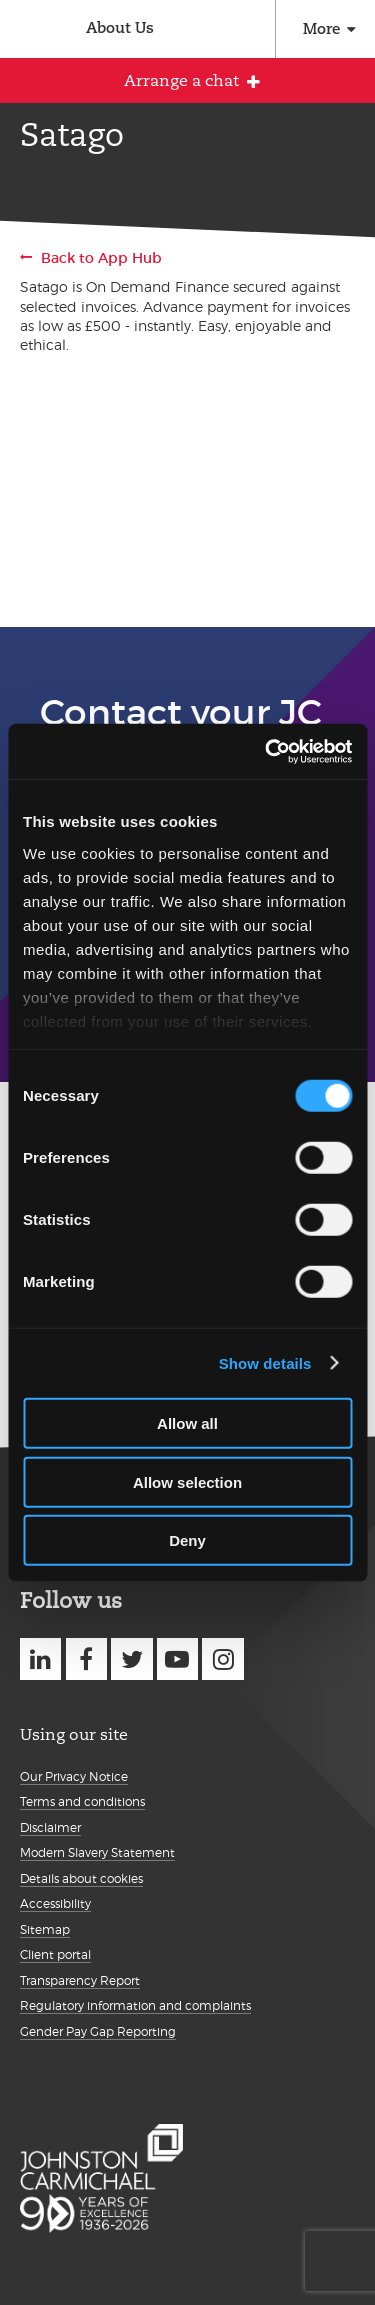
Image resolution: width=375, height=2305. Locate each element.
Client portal (55, 1954)
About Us (120, 27)
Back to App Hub (101, 258)
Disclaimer (50, 1827)
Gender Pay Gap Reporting (98, 2031)
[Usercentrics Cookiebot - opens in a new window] (267, 751)
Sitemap (45, 1929)
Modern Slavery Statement (97, 1852)
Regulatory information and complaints (135, 2005)
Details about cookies (81, 1878)
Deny (187, 1540)
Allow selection (187, 1481)
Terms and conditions (82, 1801)
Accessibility (55, 1903)
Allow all (187, 1423)
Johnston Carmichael (27, 31)
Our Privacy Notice (74, 1776)
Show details (265, 1362)
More (321, 28)
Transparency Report (80, 1980)
